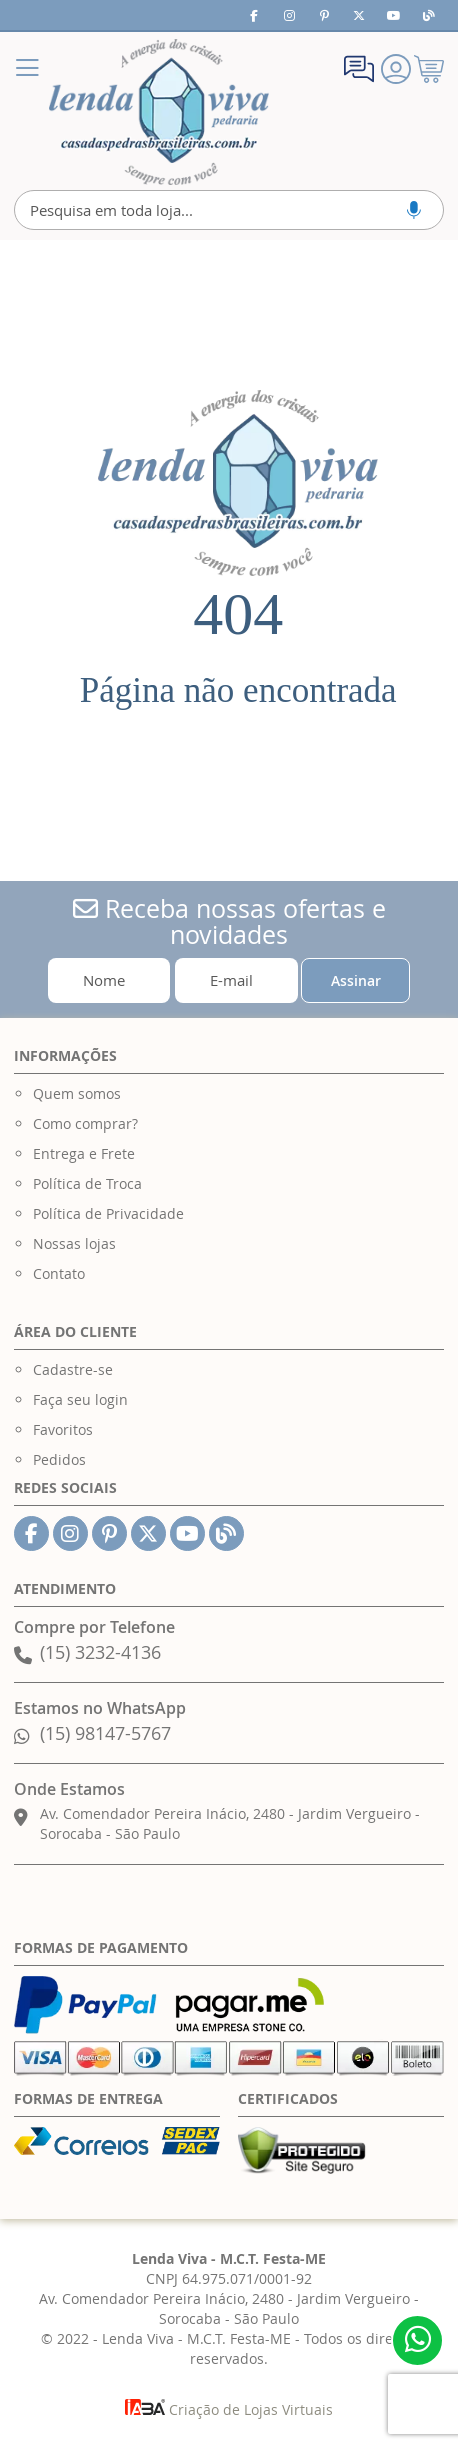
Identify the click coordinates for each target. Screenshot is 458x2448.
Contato (59, 1273)
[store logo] (159, 112)
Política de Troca (87, 1183)
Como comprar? (85, 1123)
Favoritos (63, 1429)
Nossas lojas (74, 1243)
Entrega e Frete (84, 1153)
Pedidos (59, 1459)
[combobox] (229, 210)
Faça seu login (80, 1399)
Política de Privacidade (108, 1213)
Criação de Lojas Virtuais (229, 2409)
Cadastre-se (73, 1369)
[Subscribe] (355, 980)
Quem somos (77, 1093)
